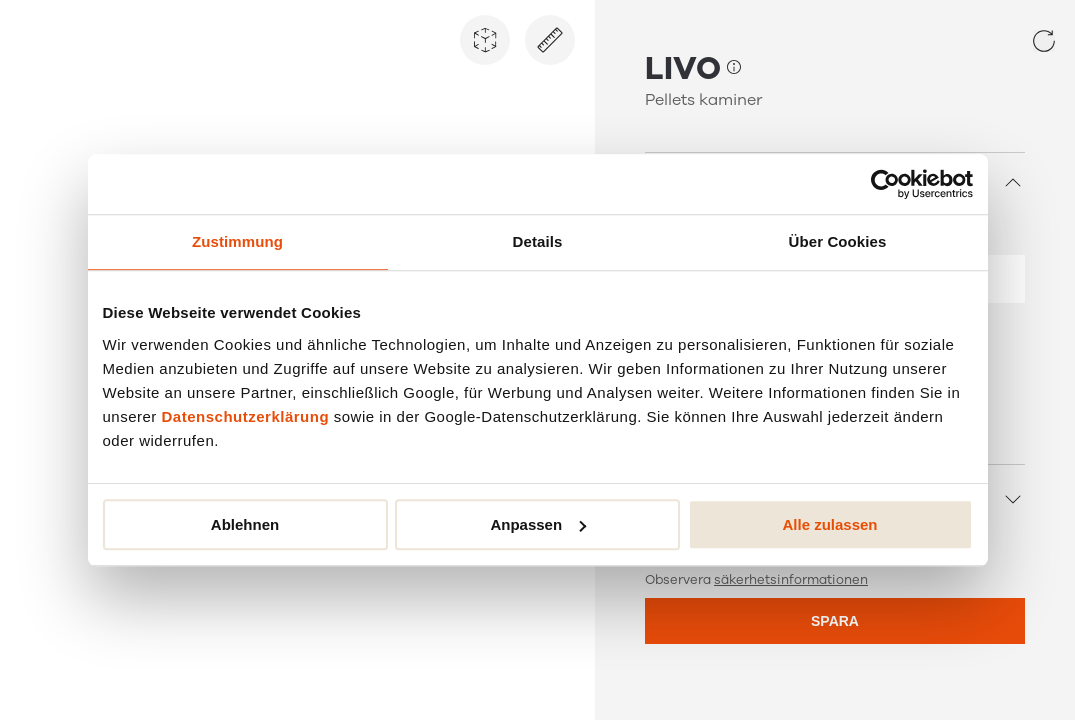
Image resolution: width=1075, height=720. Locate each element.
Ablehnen (245, 524)
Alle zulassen (829, 524)
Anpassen (538, 524)
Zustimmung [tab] (237, 241)
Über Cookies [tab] (838, 241)
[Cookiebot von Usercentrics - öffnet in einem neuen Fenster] (885, 184)
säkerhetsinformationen (791, 580)
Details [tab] (538, 241)
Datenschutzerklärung (246, 416)
